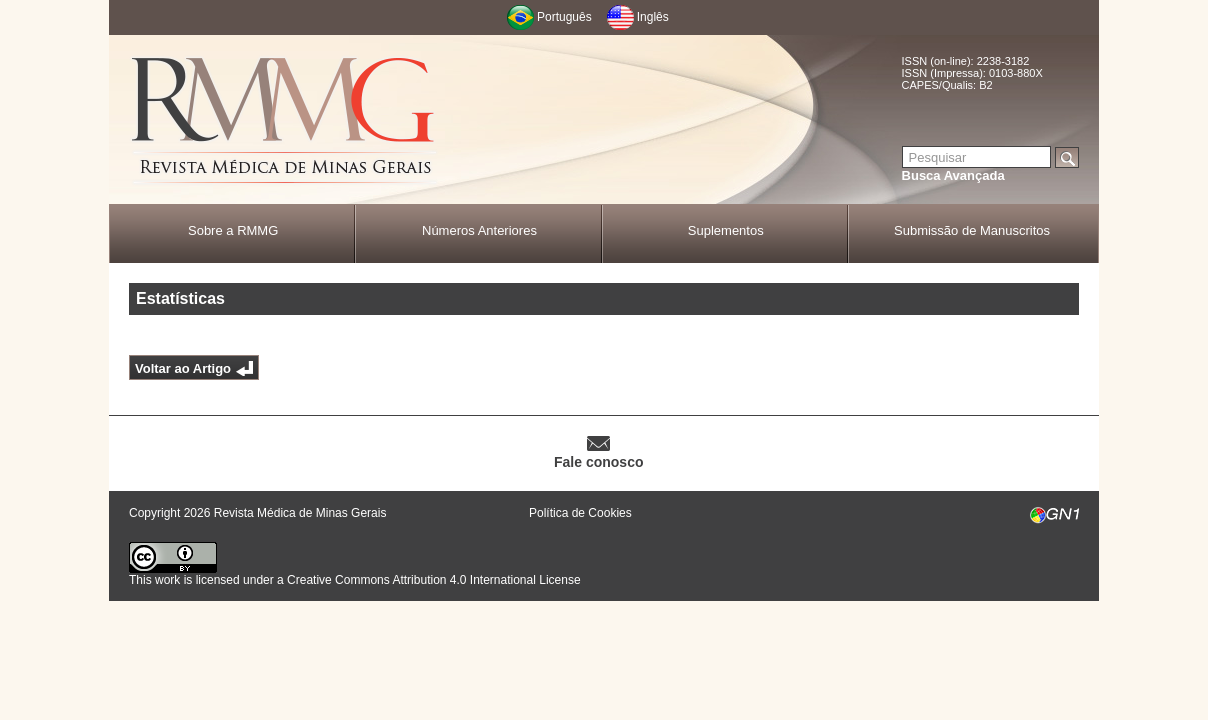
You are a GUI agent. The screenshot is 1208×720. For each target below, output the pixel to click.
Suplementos (726, 230)
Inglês (653, 17)
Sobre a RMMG (233, 230)
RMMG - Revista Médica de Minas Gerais (284, 120)
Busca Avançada (953, 175)
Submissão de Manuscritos (972, 230)
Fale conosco (598, 462)
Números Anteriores (479, 230)
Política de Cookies (580, 513)
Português (564, 17)
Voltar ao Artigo (183, 368)
